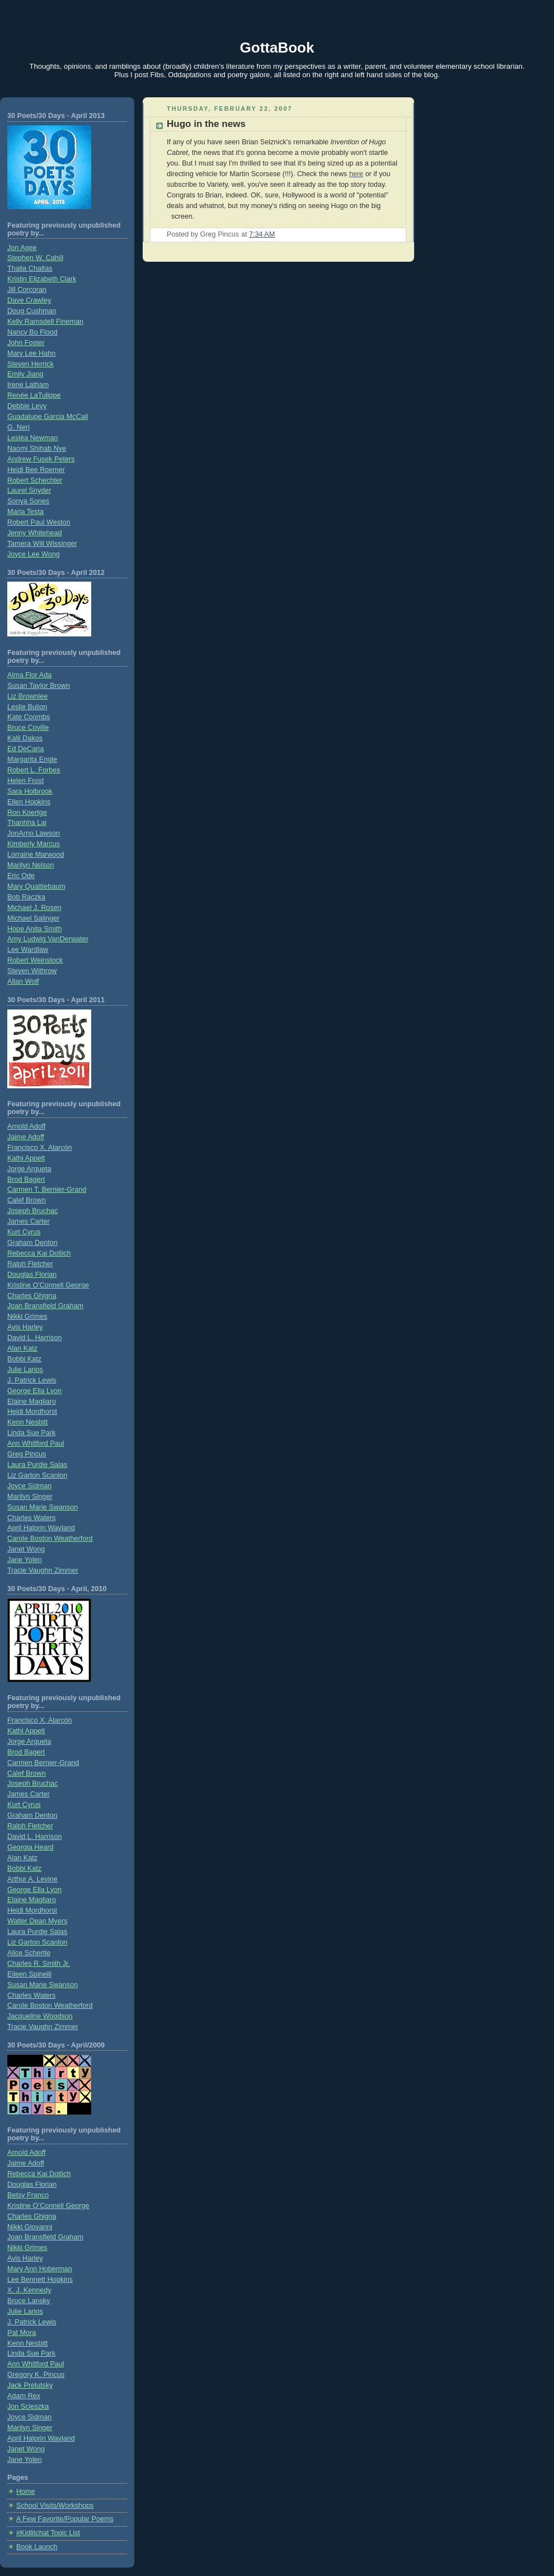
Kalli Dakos (25, 738)
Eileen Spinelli (29, 1974)
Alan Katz (22, 1348)
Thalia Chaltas (30, 268)
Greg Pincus (26, 1454)
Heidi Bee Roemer (36, 470)
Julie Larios (25, 1370)
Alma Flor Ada (29, 675)
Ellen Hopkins (28, 802)
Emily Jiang (25, 374)
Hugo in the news (206, 124)
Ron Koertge (27, 813)
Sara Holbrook (30, 791)
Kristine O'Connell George (48, 1285)
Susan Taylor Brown (38, 686)
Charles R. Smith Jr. (38, 1964)
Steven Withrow (32, 971)
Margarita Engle (32, 759)
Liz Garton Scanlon (37, 1475)
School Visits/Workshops (54, 2505)
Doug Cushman (32, 311)
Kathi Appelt (26, 1158)
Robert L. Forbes (33, 770)
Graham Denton (32, 1243)
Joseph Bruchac (32, 1211)
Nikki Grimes (27, 1316)
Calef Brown (26, 1200)
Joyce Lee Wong (33, 554)
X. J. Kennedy (29, 2290)
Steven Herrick (30, 364)
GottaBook (277, 47)
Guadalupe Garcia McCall (47, 417)
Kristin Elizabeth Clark (41, 279)
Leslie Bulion (27, 707)
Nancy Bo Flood (32, 332)
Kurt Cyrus (24, 1232)
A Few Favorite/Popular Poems (65, 2519)
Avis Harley (25, 1327)
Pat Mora (21, 2333)
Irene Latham (28, 385)
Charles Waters (31, 1518)
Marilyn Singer (30, 1497)
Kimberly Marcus (33, 844)
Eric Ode (21, 876)
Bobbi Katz (24, 1359)
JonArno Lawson (33, 833)
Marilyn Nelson (30, 865)
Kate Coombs (28, 717)
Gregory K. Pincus (35, 2375)
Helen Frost (25, 781)
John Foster (26, 343)
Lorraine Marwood (35, 854)
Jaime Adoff (25, 1137)
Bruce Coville (28, 728)
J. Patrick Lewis (32, 1380)
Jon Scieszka (28, 2406)
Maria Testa (25, 512)
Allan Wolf (23, 981)
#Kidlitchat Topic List (48, 2533)
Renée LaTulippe (34, 395)
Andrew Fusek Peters (41, 459)
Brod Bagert (26, 1179)
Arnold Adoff (26, 1126)
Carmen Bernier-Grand (43, 1763)
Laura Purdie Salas (37, 1465)
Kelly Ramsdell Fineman (45, 321)
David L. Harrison (34, 1338)
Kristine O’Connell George (48, 2206)
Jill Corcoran (26, 290)
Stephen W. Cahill (35, 258)
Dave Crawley (29, 300)
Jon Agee (22, 248)
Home (25, 2491)
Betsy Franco (28, 2195)
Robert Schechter (34, 480)
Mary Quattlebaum (36, 886)
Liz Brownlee (27, 696)
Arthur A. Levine (32, 1879)
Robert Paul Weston (39, 522)
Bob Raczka (26, 897)
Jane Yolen (24, 1560)
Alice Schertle (28, 1953)
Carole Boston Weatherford (50, 1538)
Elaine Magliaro (31, 1401)
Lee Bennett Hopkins (40, 2280)
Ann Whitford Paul (35, 1443)
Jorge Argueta (29, 1169)
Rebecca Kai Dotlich (39, 1253)
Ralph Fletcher (30, 1264)
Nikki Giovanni (30, 2227)
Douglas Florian (32, 1274)
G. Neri (18, 427)
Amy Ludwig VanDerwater (47, 939)
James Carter (28, 1221)
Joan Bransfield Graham (45, 1306)
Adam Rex (23, 2396)
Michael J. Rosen (34, 908)
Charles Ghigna (32, 1296)
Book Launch (37, 2547)
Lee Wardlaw (27, 950)
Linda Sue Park (31, 1433)
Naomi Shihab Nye (36, 448)
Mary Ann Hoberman (39, 2269)
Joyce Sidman (29, 1486)
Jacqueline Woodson (40, 2016)
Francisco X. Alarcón (39, 1148)
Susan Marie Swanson (42, 1507)
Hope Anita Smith (34, 929)
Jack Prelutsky (30, 2385)
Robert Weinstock (35, 960)
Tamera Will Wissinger (42, 544)
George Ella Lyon (34, 1391)
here (356, 174)
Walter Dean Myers (37, 1921)
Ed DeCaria (25, 749)
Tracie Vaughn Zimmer (42, 1570)
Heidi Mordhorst (32, 1412)
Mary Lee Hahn (31, 353)
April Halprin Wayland (41, 1528)
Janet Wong (26, 1549)
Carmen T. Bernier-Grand (46, 1189)
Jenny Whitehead (34, 533)
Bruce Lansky (28, 2301)
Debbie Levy (26, 406)
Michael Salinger (33, 918)
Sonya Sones (28, 501)
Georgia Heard (30, 1847)
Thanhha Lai (26, 823)
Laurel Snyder (29, 490)
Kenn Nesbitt (27, 1422)
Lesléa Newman (32, 438)
